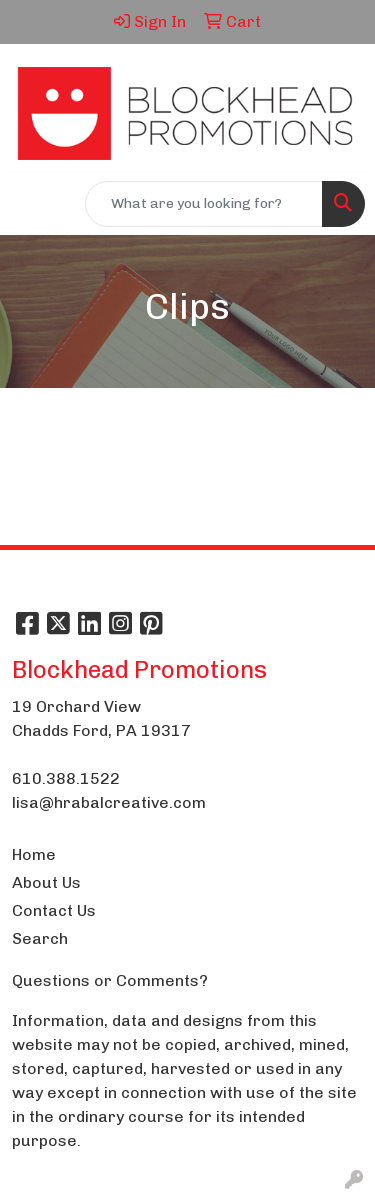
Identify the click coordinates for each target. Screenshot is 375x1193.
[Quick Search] (204, 204)
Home (34, 854)
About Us (46, 882)
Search (40, 938)
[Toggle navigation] (31, 204)
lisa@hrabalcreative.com (109, 802)
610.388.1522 (66, 778)
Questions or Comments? (110, 980)
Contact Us (54, 910)
